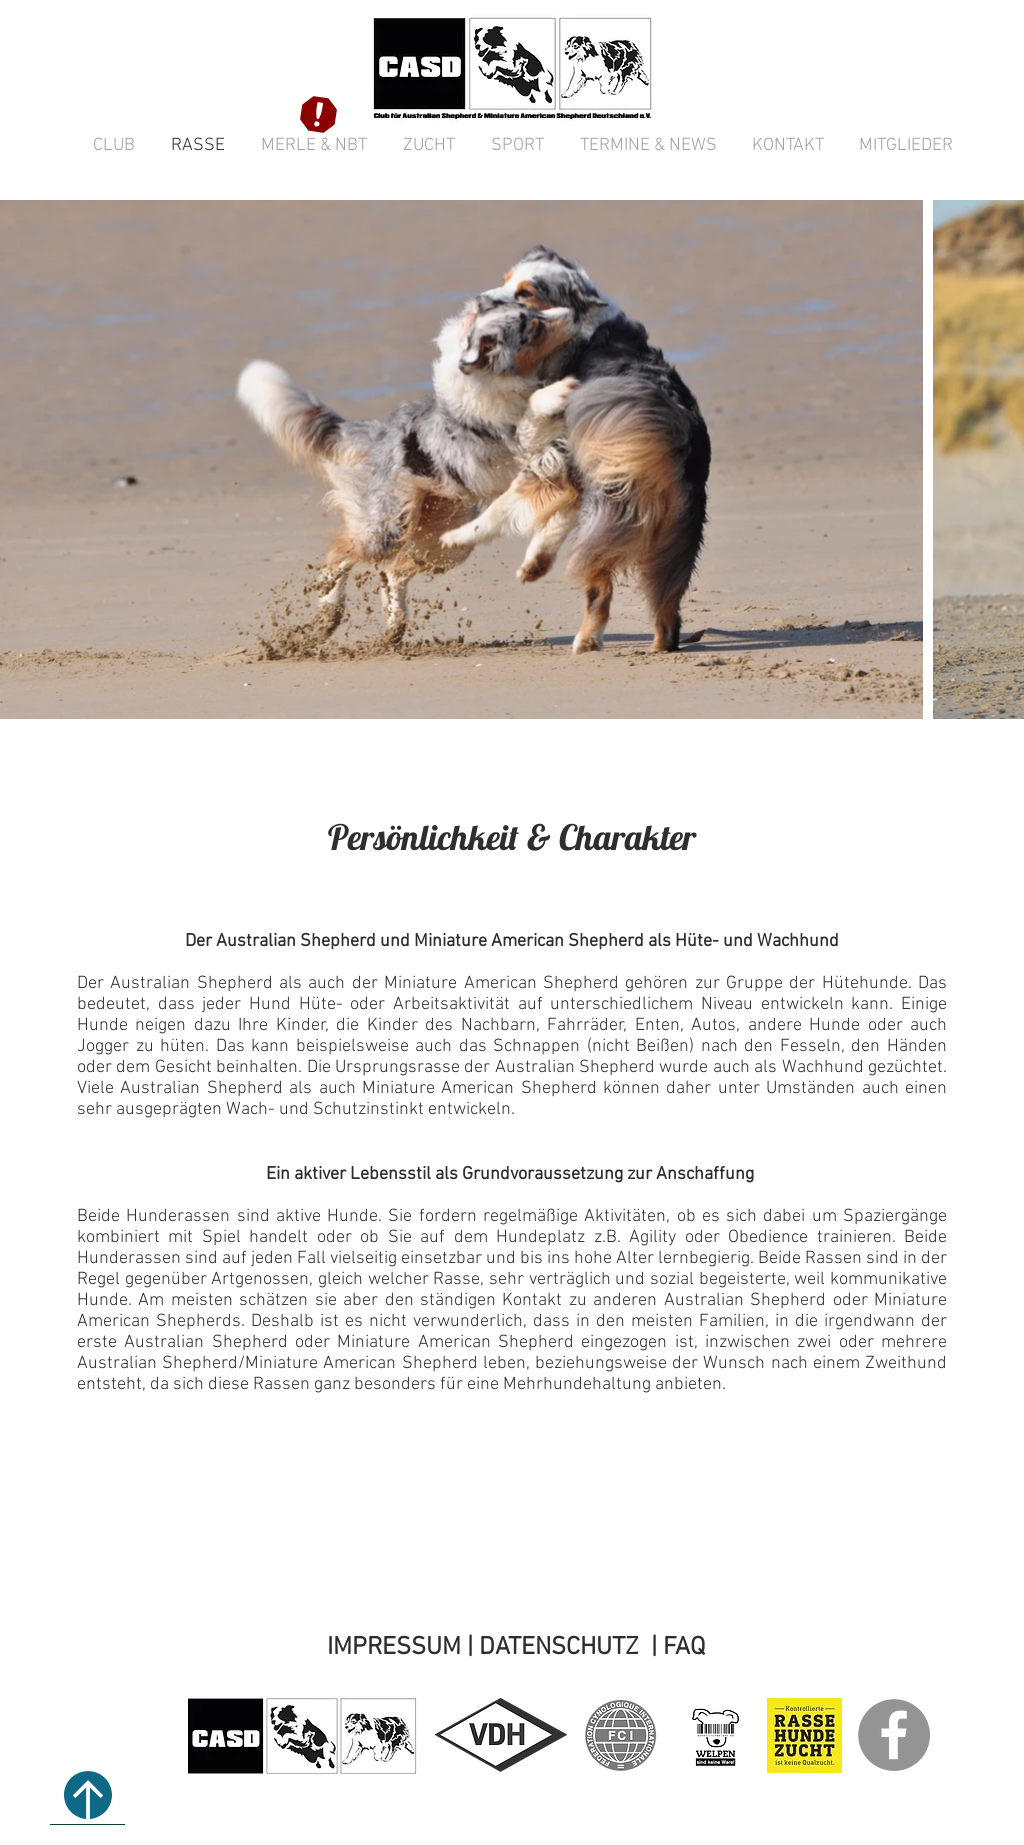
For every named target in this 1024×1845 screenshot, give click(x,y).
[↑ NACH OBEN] (87, 1795)
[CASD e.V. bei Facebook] (894, 1735)
